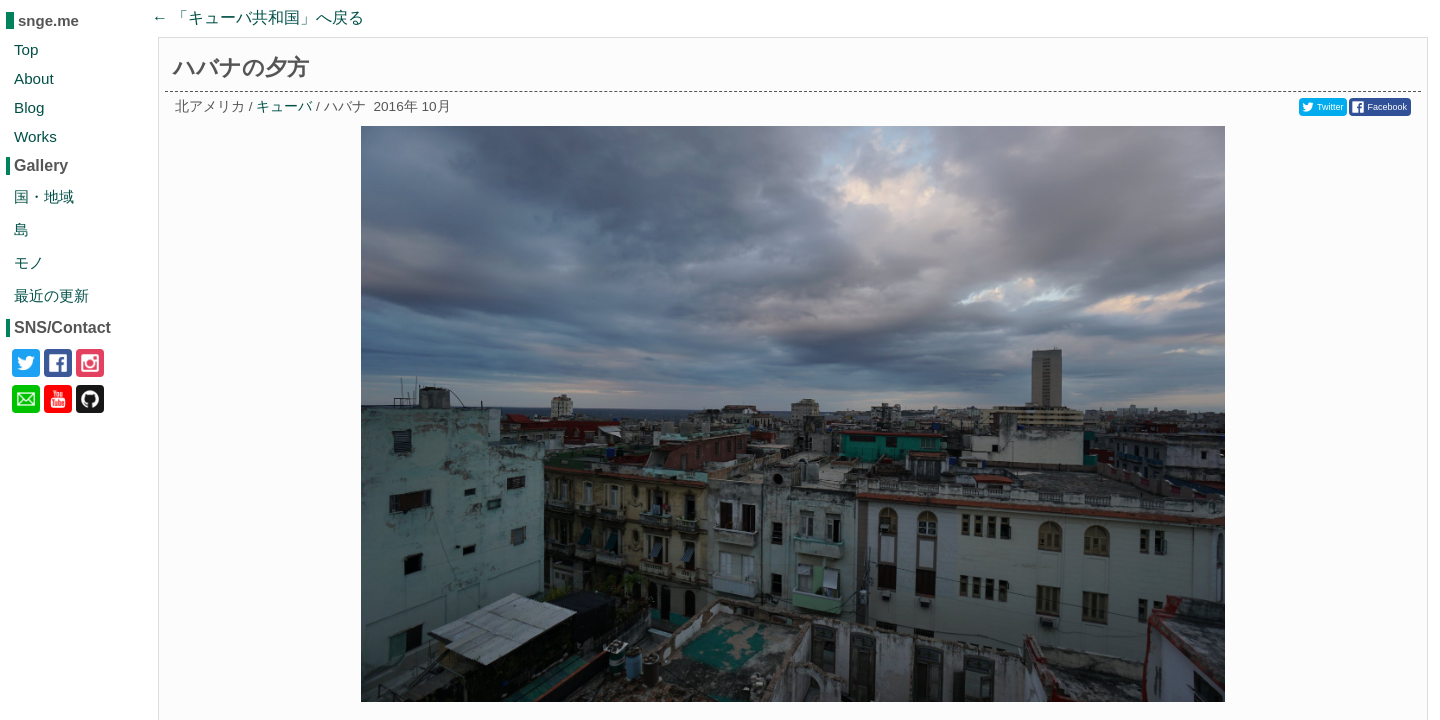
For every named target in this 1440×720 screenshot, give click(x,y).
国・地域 (44, 196)
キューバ (284, 106)
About (34, 78)
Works (35, 136)
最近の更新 (51, 295)
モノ (29, 262)
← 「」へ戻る (258, 17)
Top (26, 49)
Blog (29, 107)
